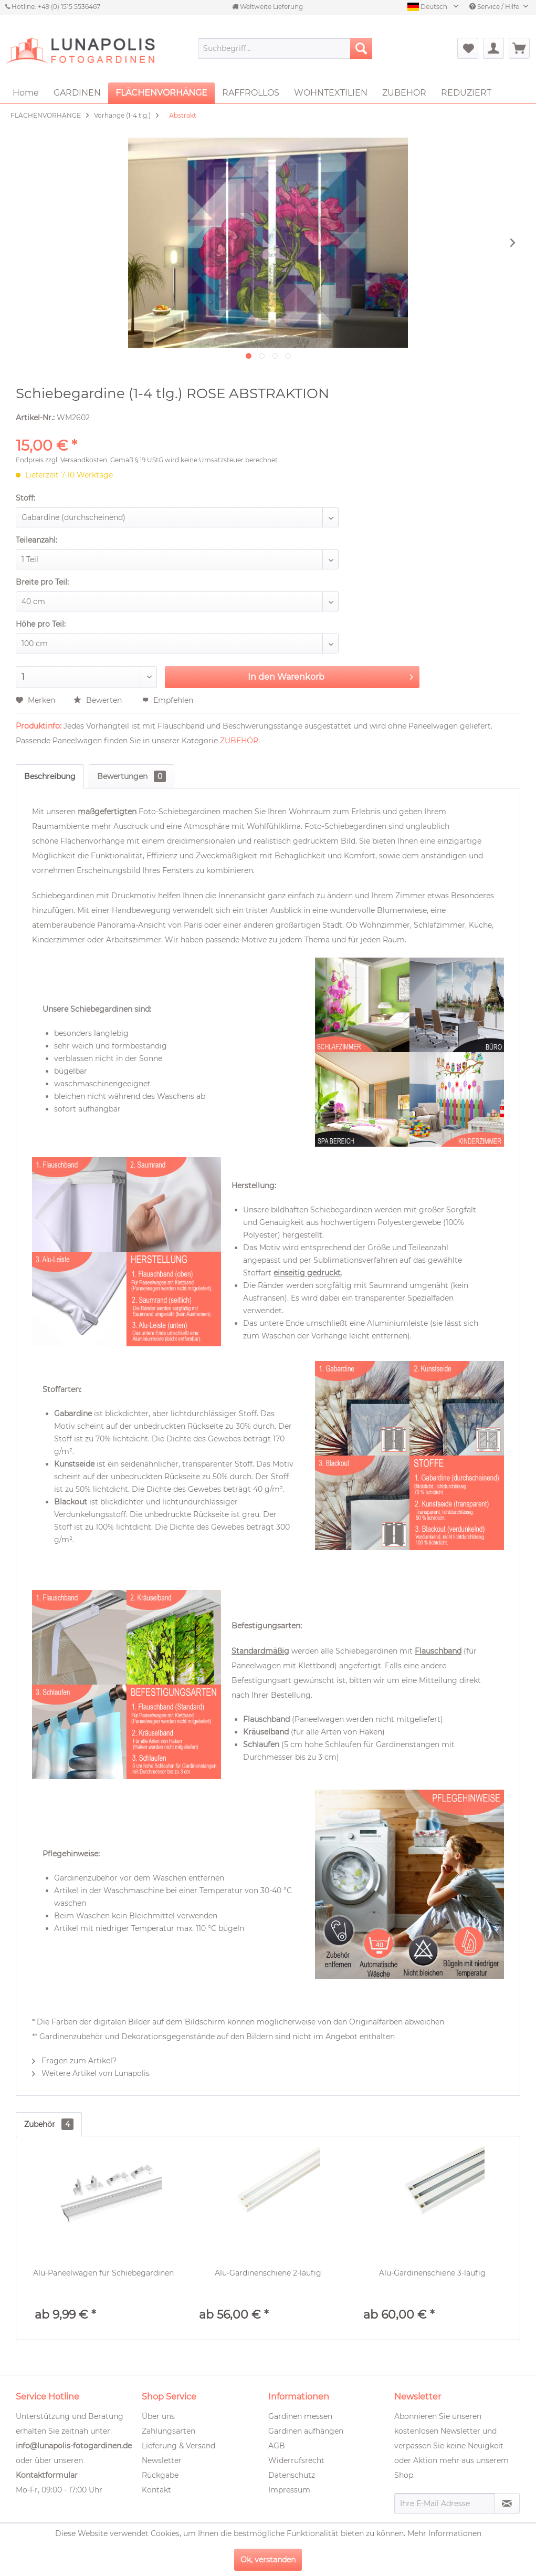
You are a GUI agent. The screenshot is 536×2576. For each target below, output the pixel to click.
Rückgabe (160, 2475)
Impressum (289, 2490)
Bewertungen (131, 776)
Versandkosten (83, 460)
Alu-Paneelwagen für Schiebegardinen (103, 2273)
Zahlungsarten (168, 2431)
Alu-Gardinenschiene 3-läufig (432, 2273)
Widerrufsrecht (296, 2460)
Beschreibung (50, 776)
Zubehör (48, 2124)
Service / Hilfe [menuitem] (495, 7)
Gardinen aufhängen (305, 2431)
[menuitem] (285, 48)
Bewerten (98, 700)
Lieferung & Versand (178, 2445)
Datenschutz (291, 2475)
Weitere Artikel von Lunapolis (91, 2073)
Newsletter (162, 2460)
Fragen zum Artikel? (74, 2060)
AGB (276, 2445)
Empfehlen (167, 700)
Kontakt (156, 2490)
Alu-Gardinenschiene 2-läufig (268, 2273)
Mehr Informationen (444, 2533)
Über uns (158, 2416)
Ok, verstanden (268, 2559)
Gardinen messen (300, 2416)
